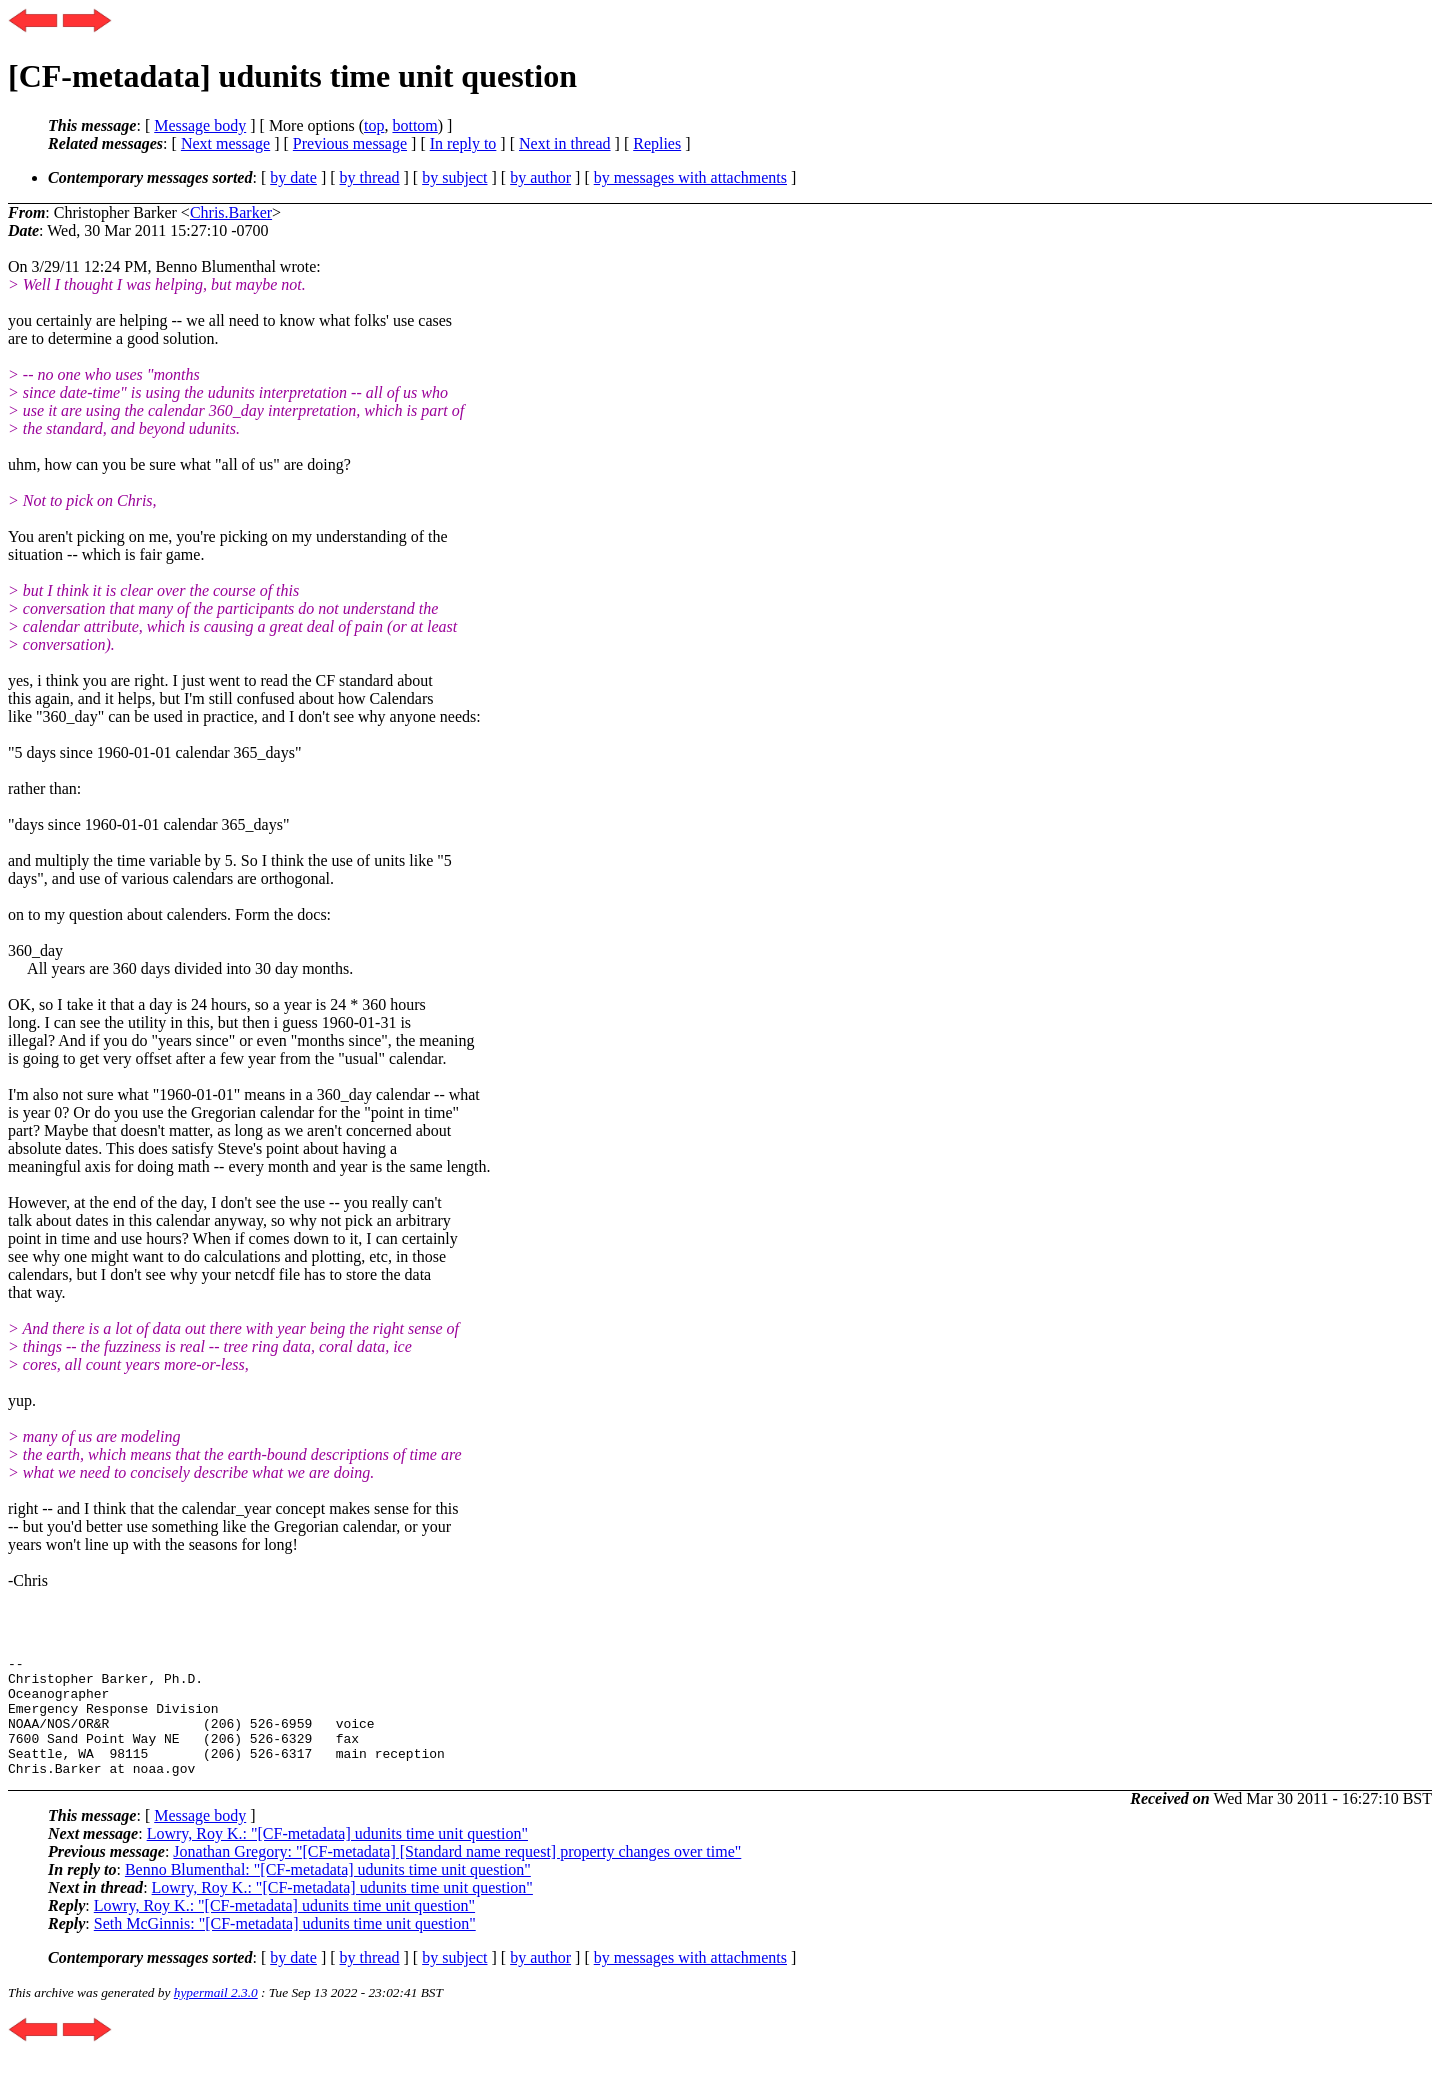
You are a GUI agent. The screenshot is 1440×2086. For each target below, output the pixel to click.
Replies (657, 143)
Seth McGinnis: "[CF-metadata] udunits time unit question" (285, 1947)
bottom (414, 125)
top (374, 125)
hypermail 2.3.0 (216, 2016)
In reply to (463, 143)
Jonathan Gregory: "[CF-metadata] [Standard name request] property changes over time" (457, 1875)
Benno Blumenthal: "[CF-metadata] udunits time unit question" (328, 1893)
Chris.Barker (231, 212)
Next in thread (565, 143)
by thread (370, 177)
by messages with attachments (690, 177)
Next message (225, 143)
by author (540, 177)
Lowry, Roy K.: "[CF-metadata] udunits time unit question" (337, 1857)
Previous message (350, 143)
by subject (454, 177)
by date (293, 177)
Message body (200, 125)
